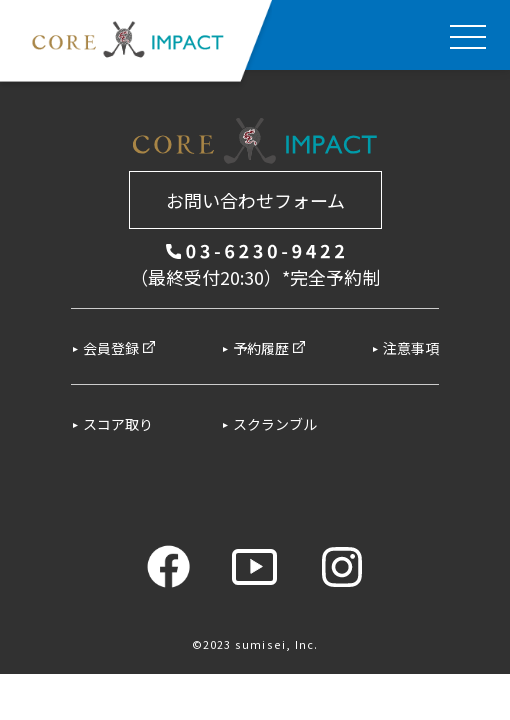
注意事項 (411, 348)
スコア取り (118, 424)
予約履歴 (269, 348)
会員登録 (119, 348)
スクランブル (275, 424)
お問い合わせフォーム (255, 200)
